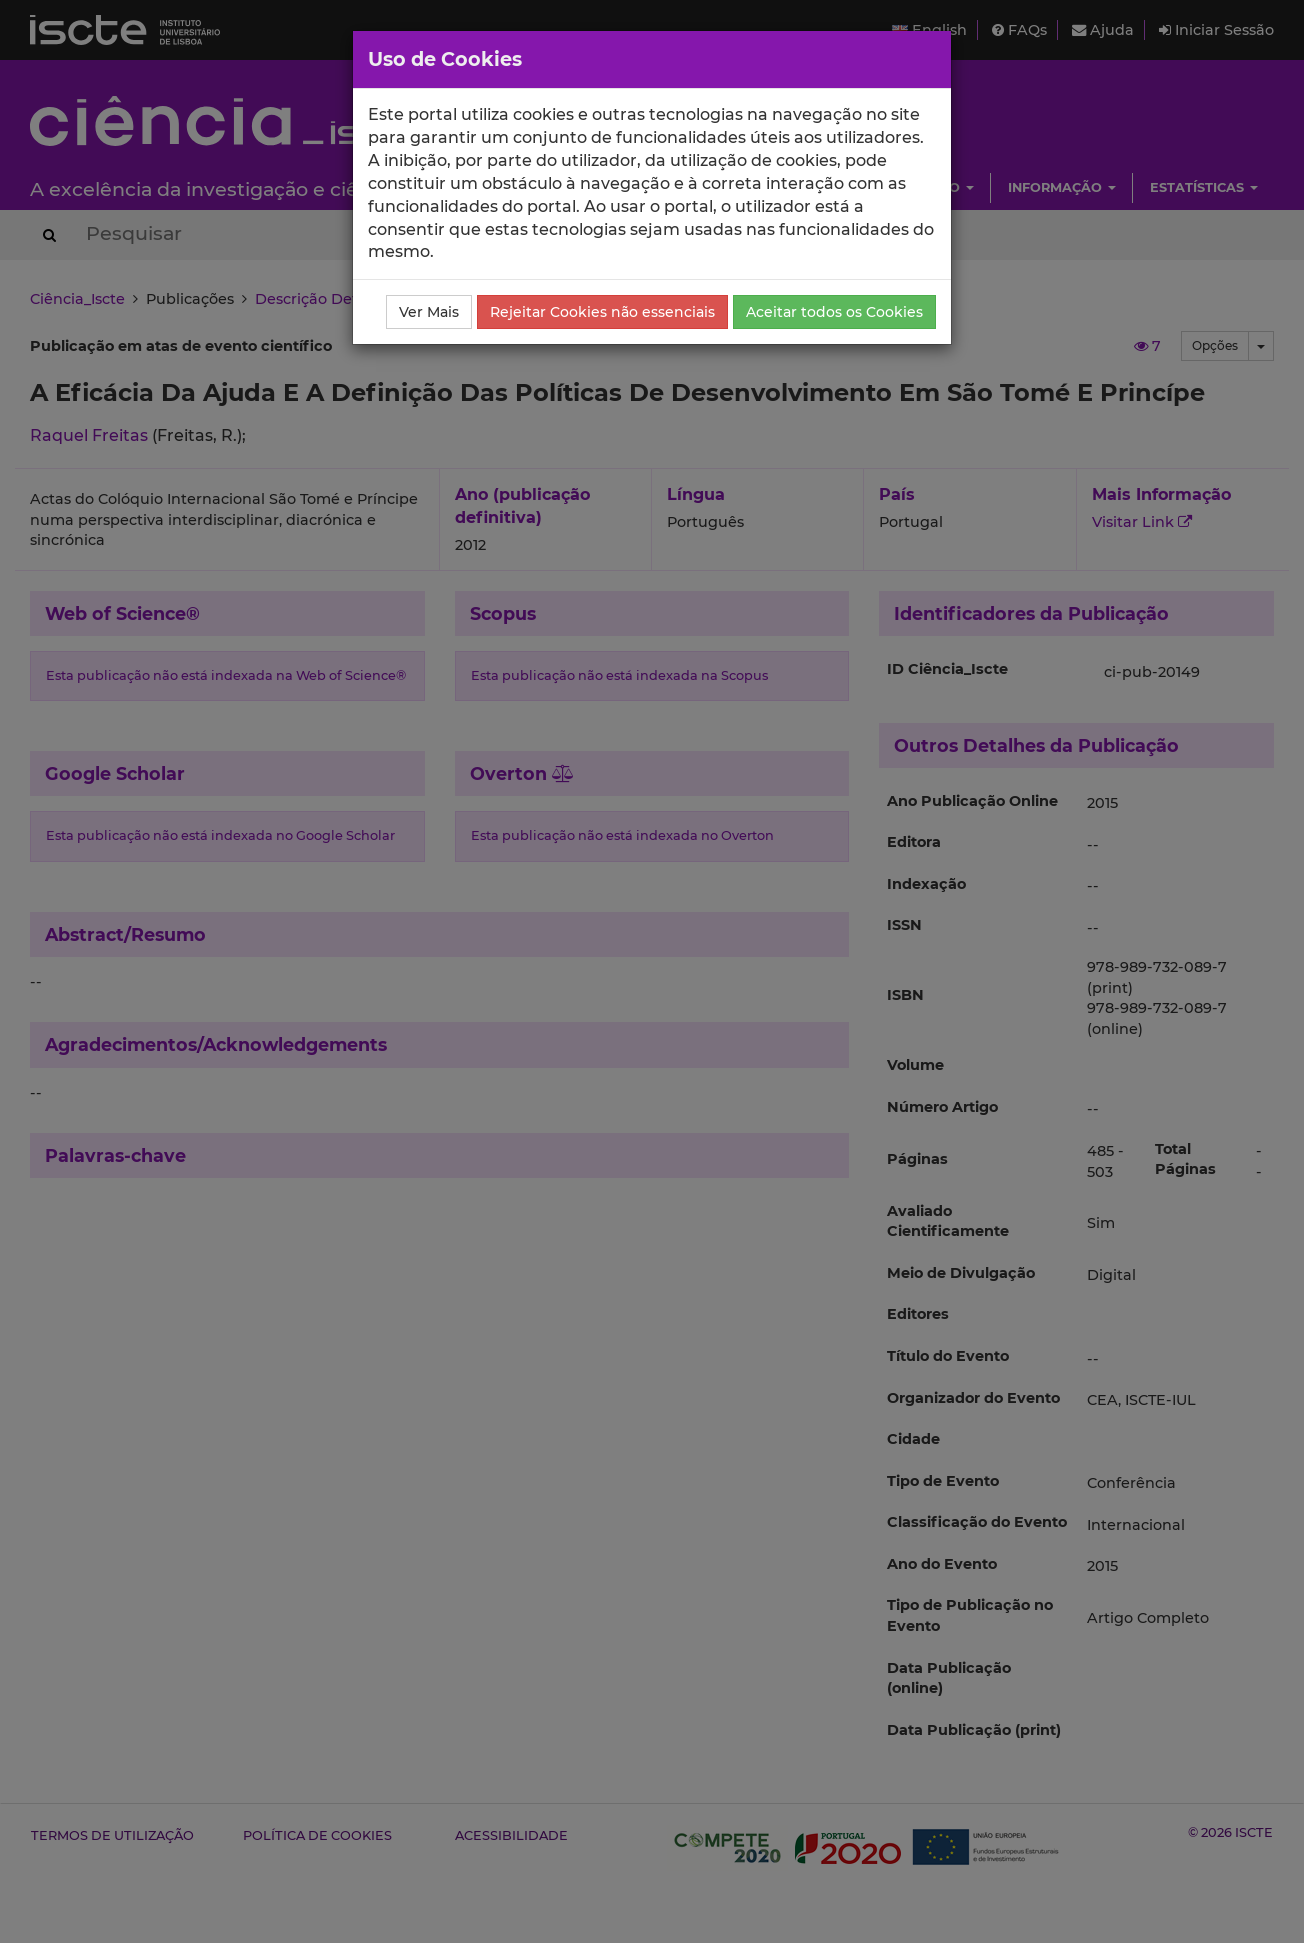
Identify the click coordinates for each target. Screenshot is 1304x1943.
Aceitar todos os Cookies (834, 312)
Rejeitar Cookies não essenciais (602, 312)
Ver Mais (429, 312)
